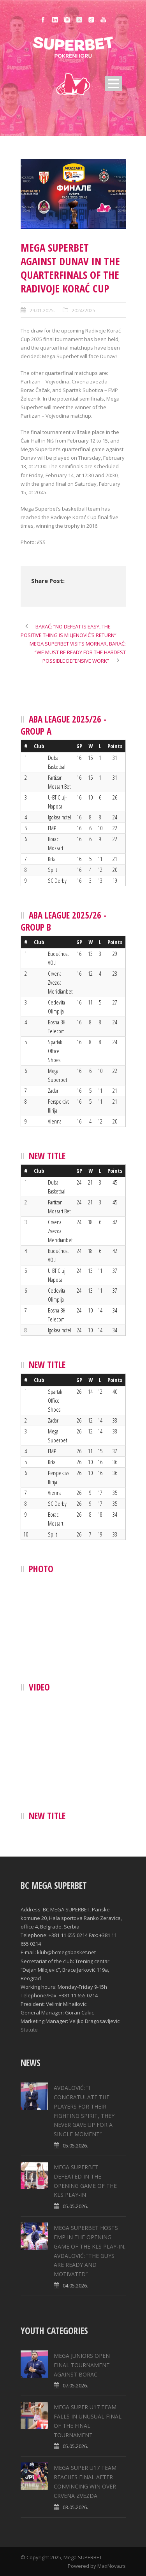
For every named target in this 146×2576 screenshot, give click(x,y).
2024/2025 (83, 310)
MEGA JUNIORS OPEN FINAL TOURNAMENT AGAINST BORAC (82, 2365)
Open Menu (113, 83)
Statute (29, 2029)
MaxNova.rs (111, 2565)
